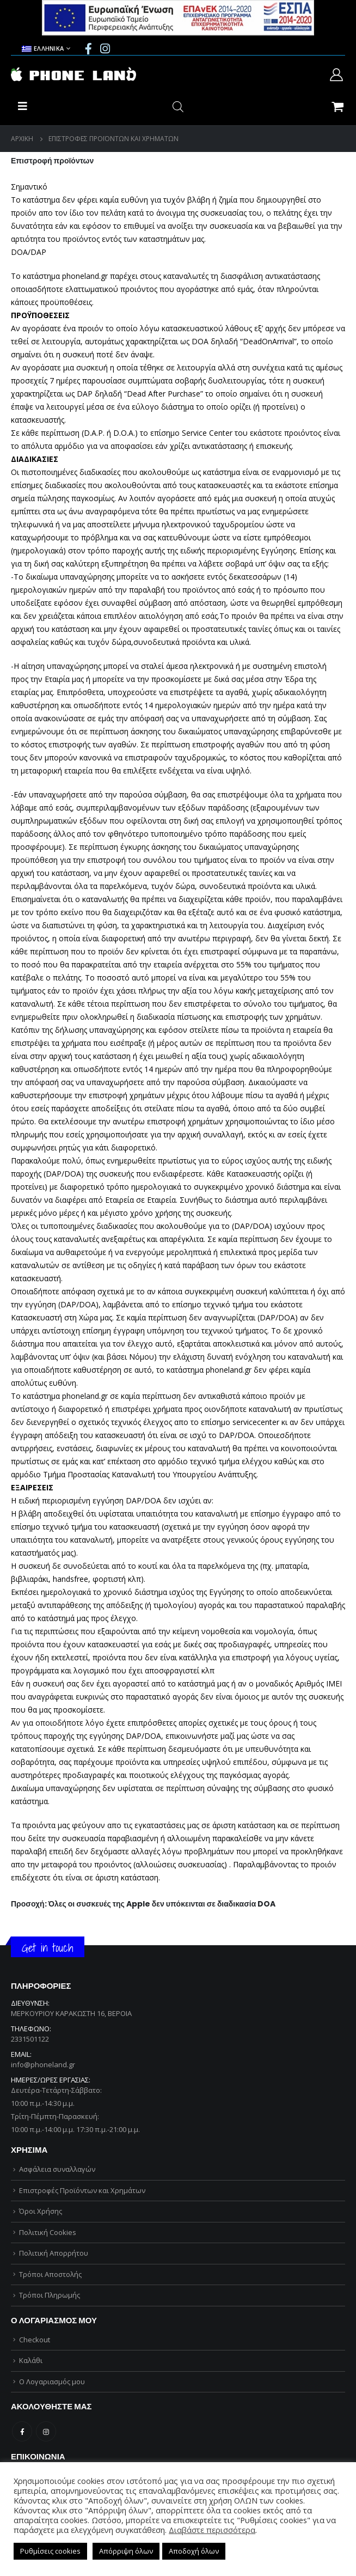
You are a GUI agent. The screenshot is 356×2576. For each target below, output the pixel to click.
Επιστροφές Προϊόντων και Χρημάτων (82, 2190)
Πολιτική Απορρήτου (53, 2253)
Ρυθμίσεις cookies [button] (50, 2551)
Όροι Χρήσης (40, 2211)
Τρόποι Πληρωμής (49, 2295)
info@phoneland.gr (43, 2064)
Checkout (34, 2339)
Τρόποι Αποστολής (50, 2274)
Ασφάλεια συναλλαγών (57, 2169)
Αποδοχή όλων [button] (194, 2551)
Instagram (46, 2431)
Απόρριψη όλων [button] (126, 2551)
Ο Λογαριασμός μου (52, 2381)
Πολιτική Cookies (47, 2232)
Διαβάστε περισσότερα (212, 2530)
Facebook (22, 2431)
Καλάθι (30, 2360)
